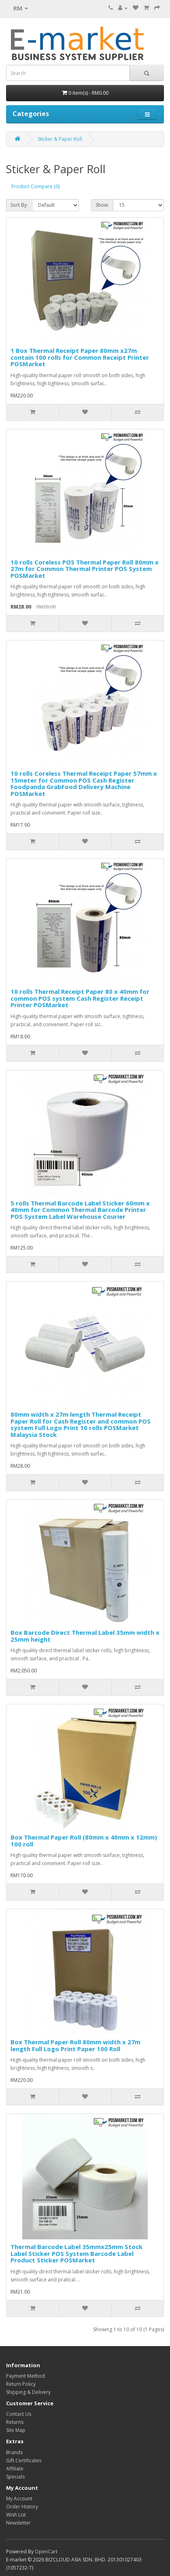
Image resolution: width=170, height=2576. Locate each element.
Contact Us (18, 2413)
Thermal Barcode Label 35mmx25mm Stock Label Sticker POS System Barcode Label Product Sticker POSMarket (76, 2253)
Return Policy (21, 2384)
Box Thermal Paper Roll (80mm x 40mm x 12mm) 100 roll (84, 1840)
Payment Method (25, 2375)
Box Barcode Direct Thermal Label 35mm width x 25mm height (85, 1635)
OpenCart (46, 2551)
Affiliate (14, 2468)
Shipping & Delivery (28, 2392)
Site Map (16, 2430)
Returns (14, 2422)
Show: (102, 205)
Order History (22, 2506)
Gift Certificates (23, 2460)
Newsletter (18, 2522)
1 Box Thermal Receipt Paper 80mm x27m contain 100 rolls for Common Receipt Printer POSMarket (80, 357)
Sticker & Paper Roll (60, 139)
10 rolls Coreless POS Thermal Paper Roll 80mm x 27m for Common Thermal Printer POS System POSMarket (85, 568)
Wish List (16, 2514)
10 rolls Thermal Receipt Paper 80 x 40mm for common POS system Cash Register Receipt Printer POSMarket (80, 998)
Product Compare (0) (35, 186)
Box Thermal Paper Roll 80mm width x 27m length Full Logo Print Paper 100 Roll (75, 2045)
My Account (19, 2498)
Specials (15, 2476)
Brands (14, 2452)
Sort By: (19, 205)
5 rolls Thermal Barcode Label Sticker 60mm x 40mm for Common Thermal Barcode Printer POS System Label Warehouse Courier (80, 1209)
